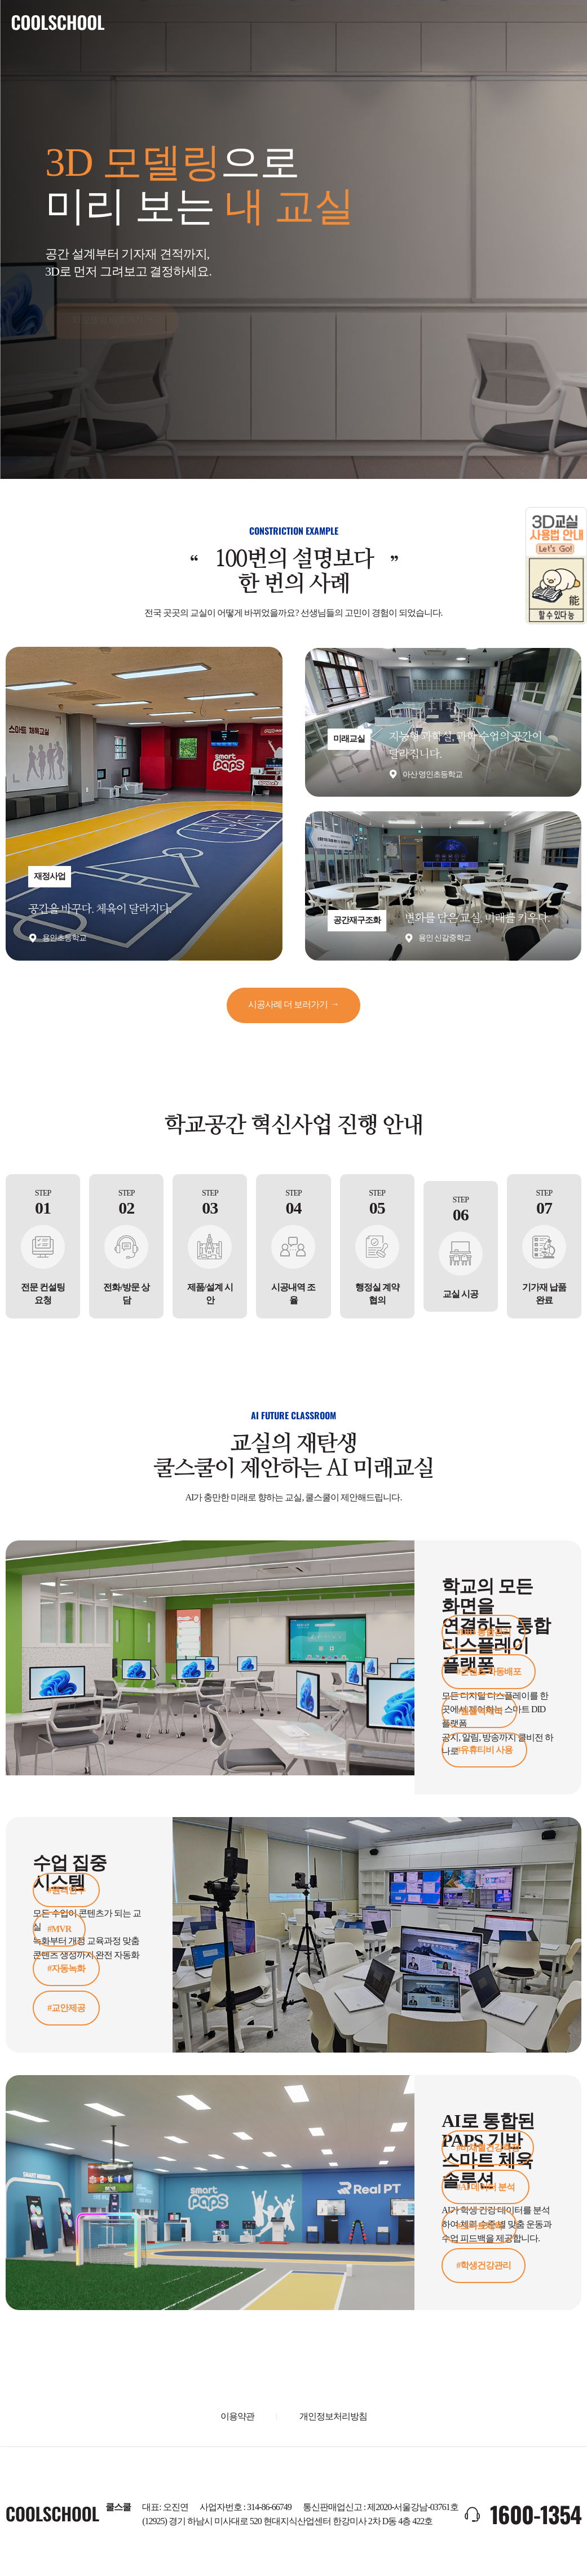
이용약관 (237, 2415)
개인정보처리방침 (333, 2415)
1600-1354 (535, 2513)
